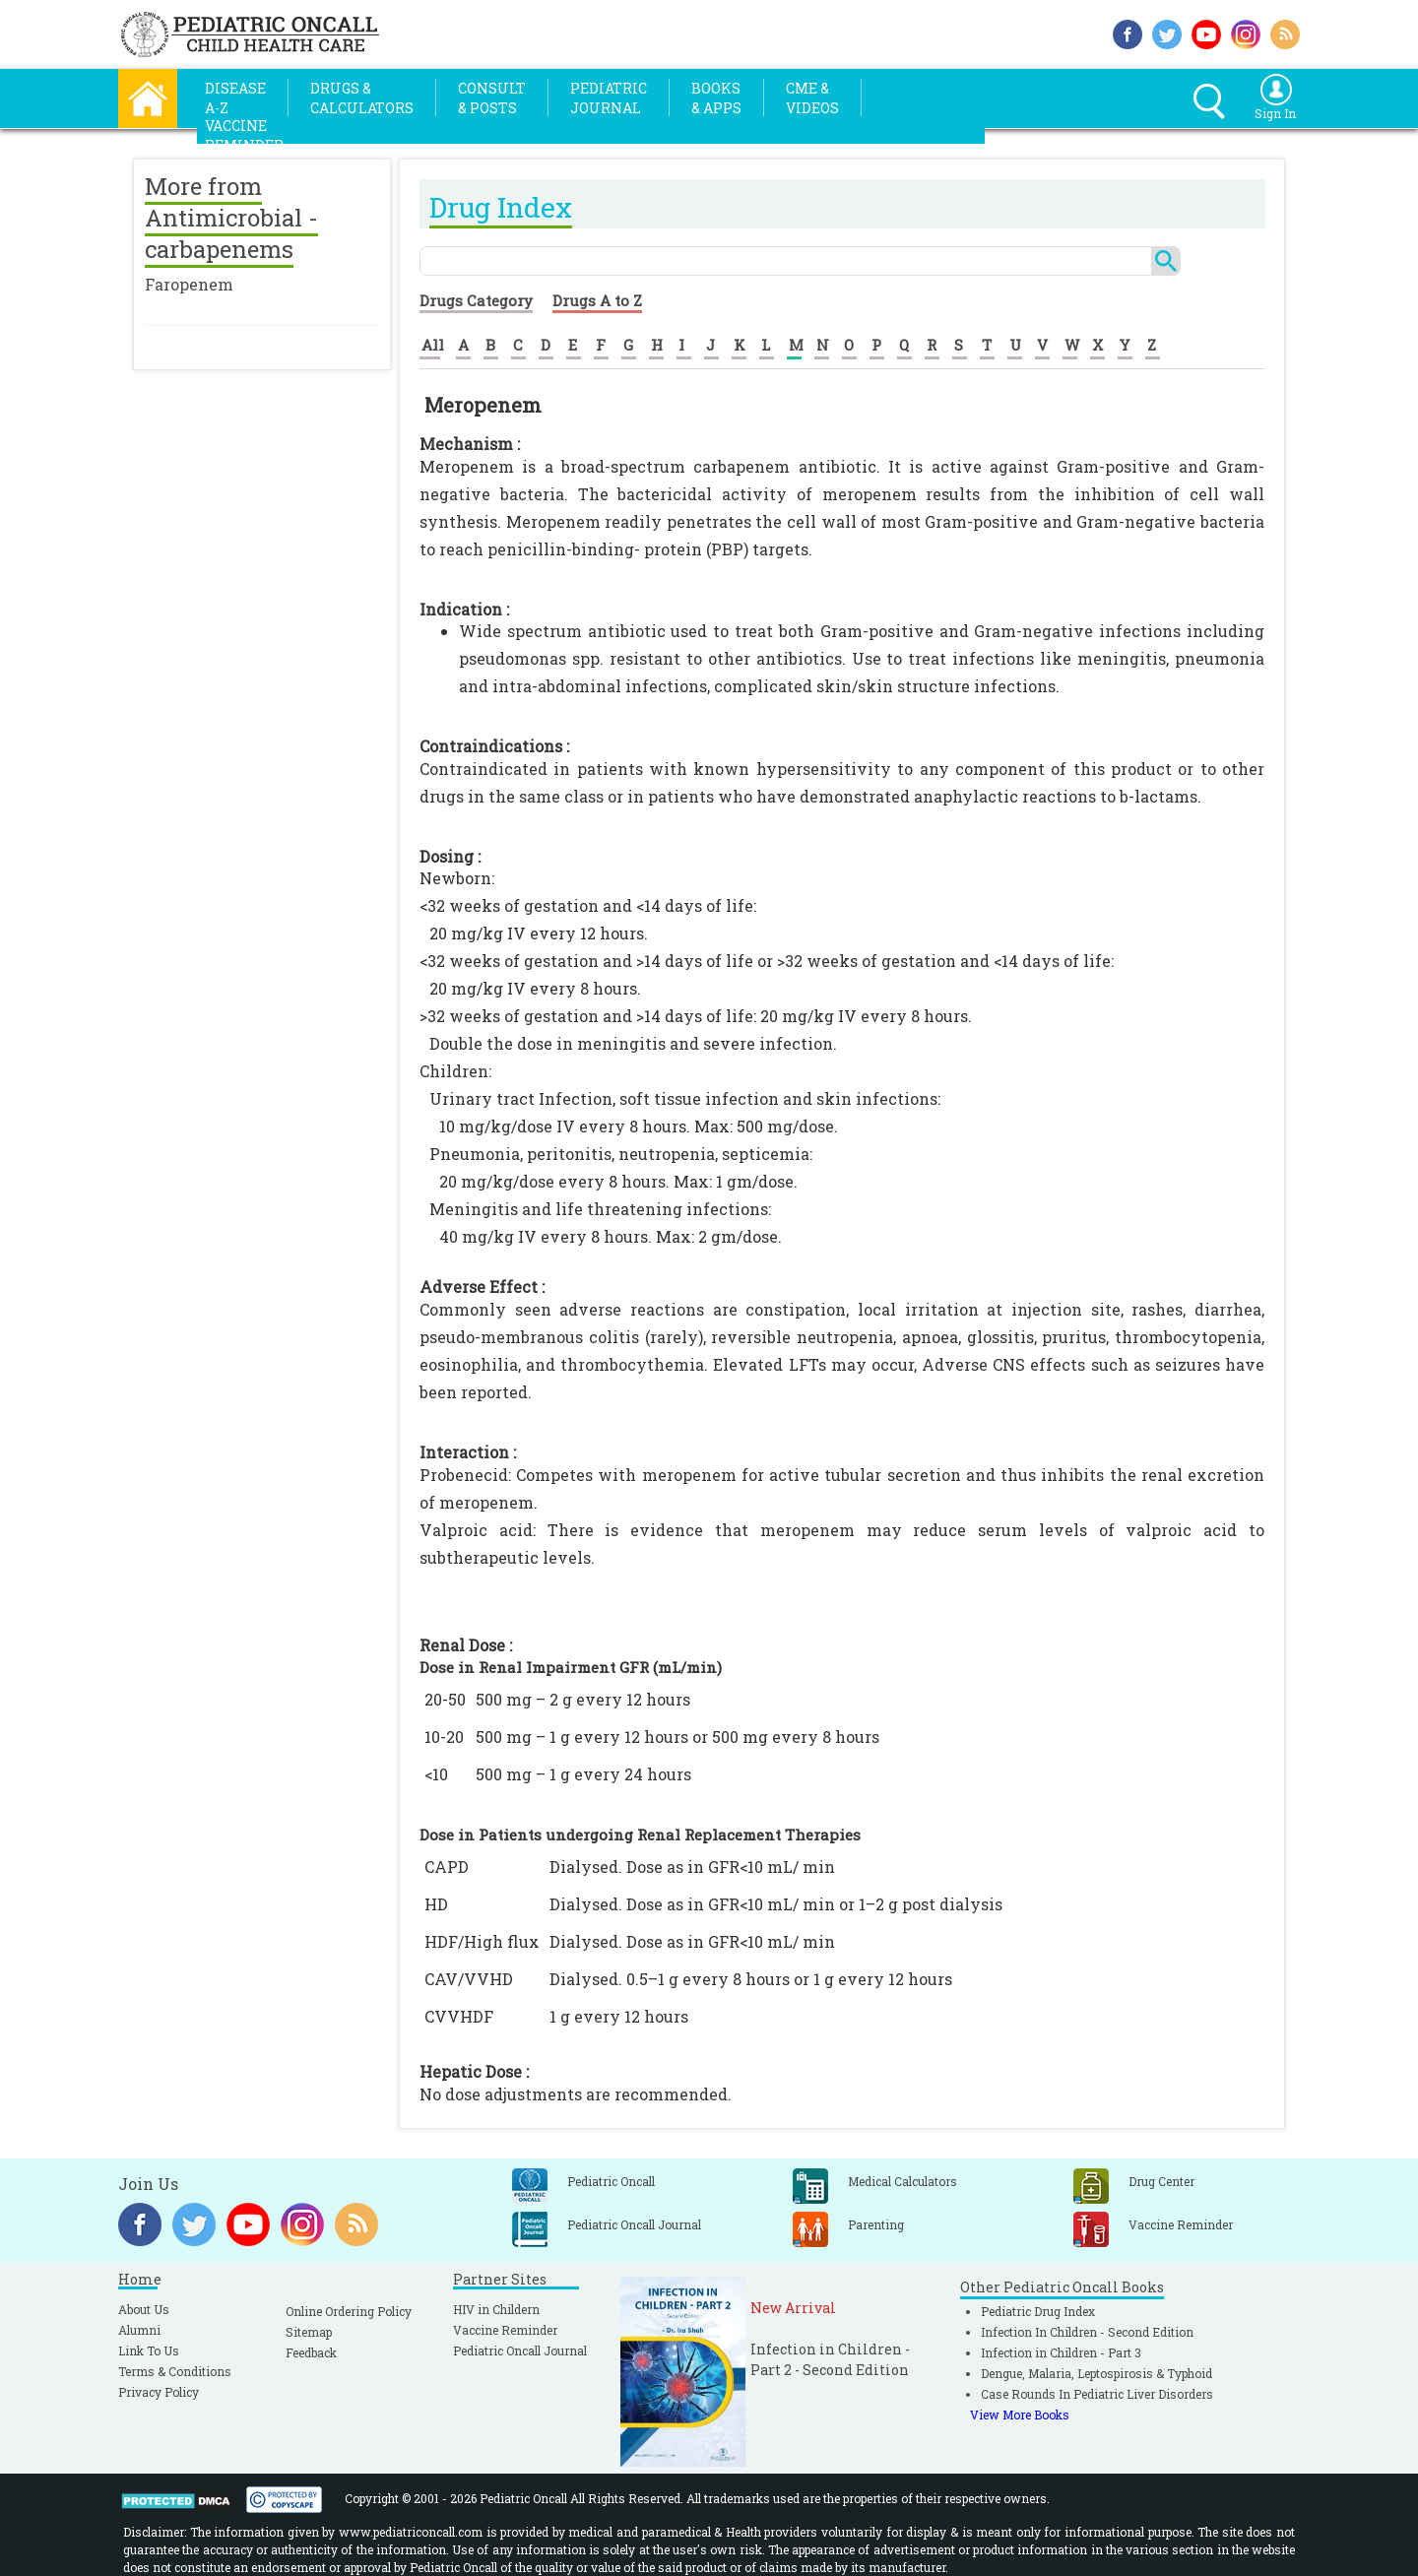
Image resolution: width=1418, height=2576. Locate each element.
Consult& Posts (492, 98)
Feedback (311, 2352)
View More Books (1019, 2414)
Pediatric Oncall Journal (520, 2350)
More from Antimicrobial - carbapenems (231, 217)
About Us (143, 2309)
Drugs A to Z (597, 300)
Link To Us (148, 2350)
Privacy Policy (158, 2392)
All (432, 344)
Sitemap (309, 2332)
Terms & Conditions (174, 2371)
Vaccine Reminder (505, 2330)
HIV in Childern (496, 2309)
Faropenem (189, 284)
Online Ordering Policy (349, 2311)
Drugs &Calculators (362, 98)
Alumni (139, 2330)
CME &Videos (812, 98)
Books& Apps (716, 98)
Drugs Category (476, 300)
